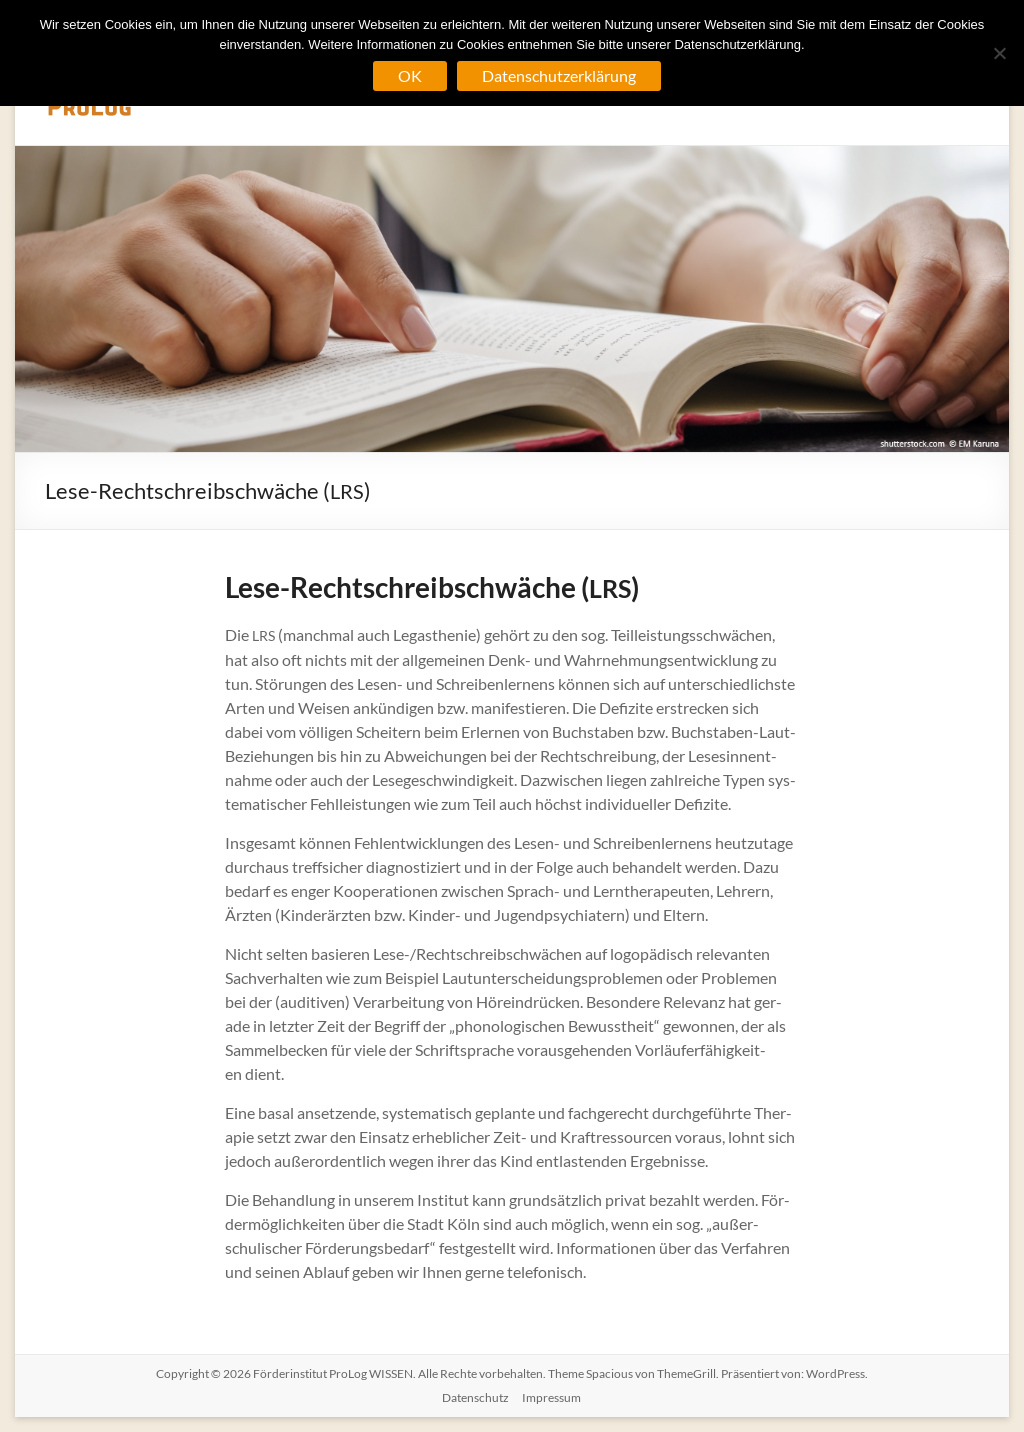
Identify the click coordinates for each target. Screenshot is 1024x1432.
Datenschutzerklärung (559, 75)
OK (410, 75)
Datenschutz (475, 1397)
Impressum (551, 1397)
